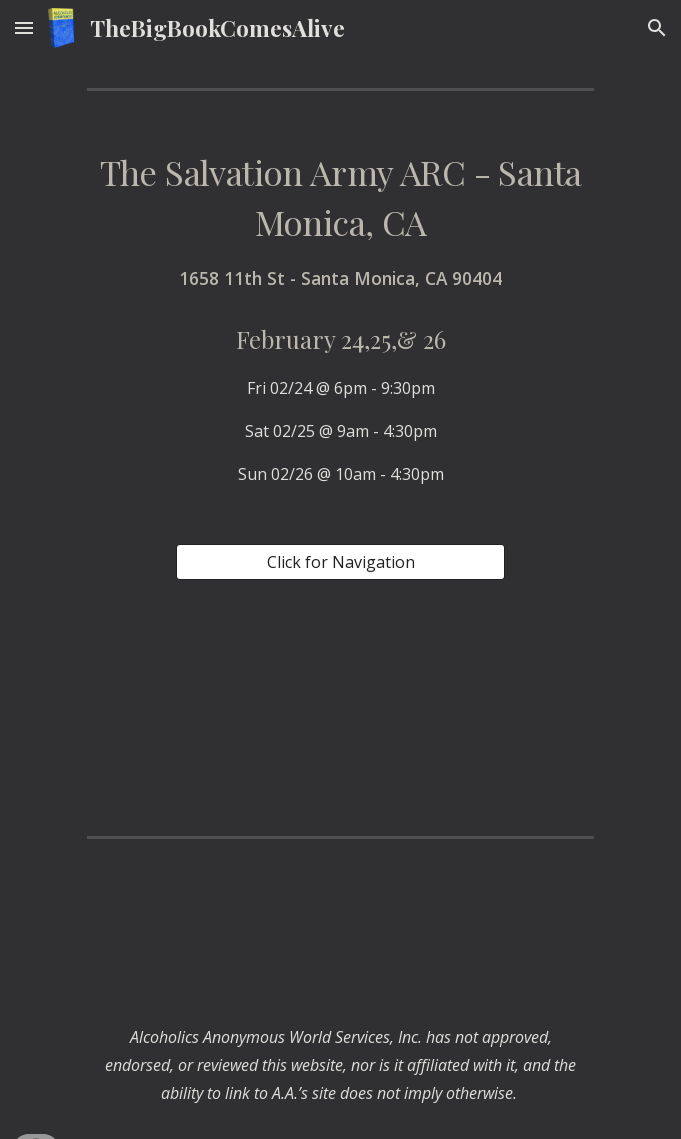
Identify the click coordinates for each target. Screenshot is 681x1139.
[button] (24, 27)
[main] (340, 317)
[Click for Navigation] (340, 562)
